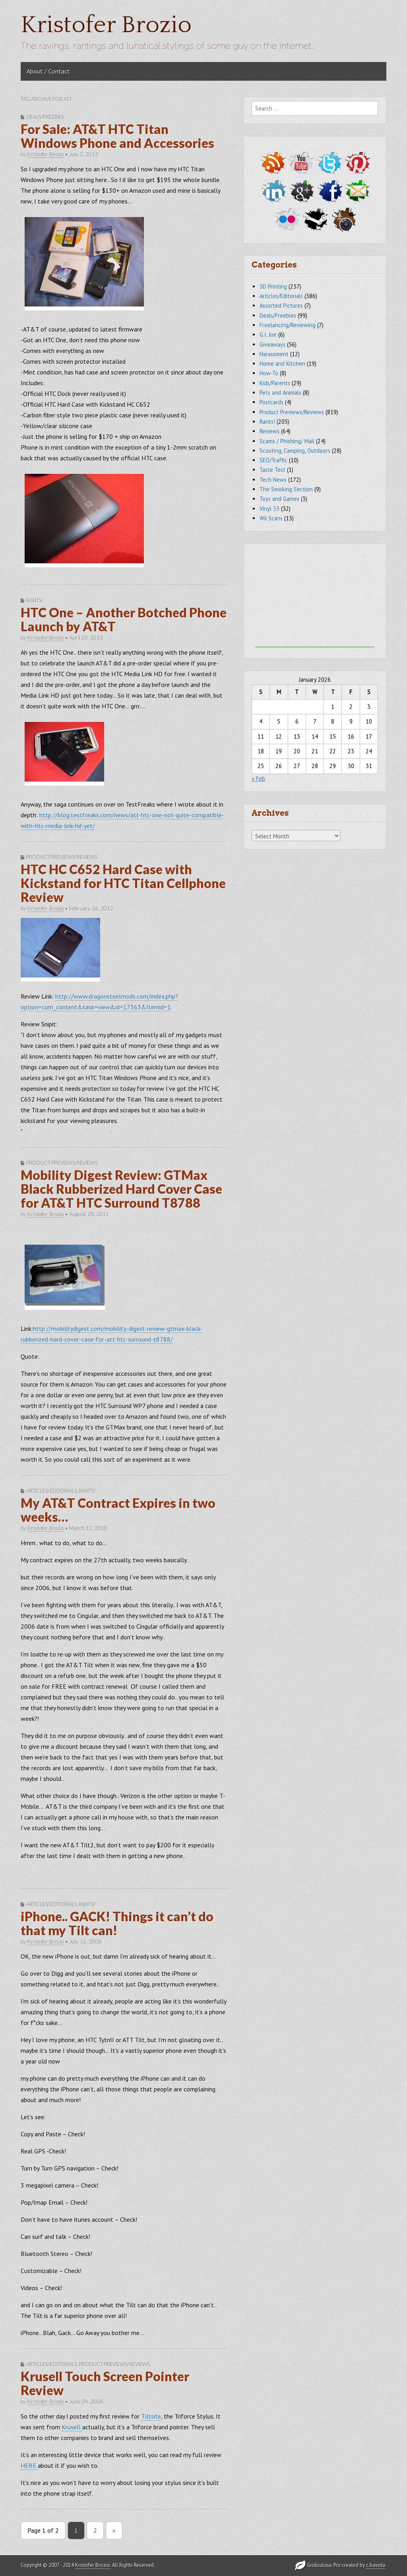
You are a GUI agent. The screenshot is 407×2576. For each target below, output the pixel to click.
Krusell (72, 2427)
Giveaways (272, 344)
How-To (269, 373)
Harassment (274, 354)
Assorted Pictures (281, 305)
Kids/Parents (275, 383)
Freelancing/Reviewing (288, 325)
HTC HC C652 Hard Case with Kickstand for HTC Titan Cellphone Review (123, 883)
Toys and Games (279, 498)
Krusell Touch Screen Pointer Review (105, 2383)
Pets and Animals (280, 392)
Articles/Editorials (51, 1491)
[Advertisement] (314, 597)
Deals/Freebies (45, 117)
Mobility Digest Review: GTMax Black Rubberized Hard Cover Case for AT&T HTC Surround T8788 (121, 1188)
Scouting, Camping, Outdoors (295, 450)
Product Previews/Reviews (61, 857)
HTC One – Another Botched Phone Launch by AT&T (124, 619)
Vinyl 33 (269, 508)
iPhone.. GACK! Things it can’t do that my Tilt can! (117, 1923)
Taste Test (272, 469)
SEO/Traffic (273, 460)
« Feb (258, 778)
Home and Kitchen (282, 363)
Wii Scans (271, 518)
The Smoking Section (286, 489)
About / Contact (48, 71)
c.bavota (375, 2565)
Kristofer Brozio (106, 25)
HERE (29, 2465)
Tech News (273, 479)
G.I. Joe (268, 334)
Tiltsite (151, 2416)
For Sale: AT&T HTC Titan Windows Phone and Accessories (117, 136)
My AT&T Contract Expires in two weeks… (118, 1510)
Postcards (271, 402)
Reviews (269, 431)
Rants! (34, 600)
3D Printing (273, 286)
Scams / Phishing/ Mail (287, 441)
